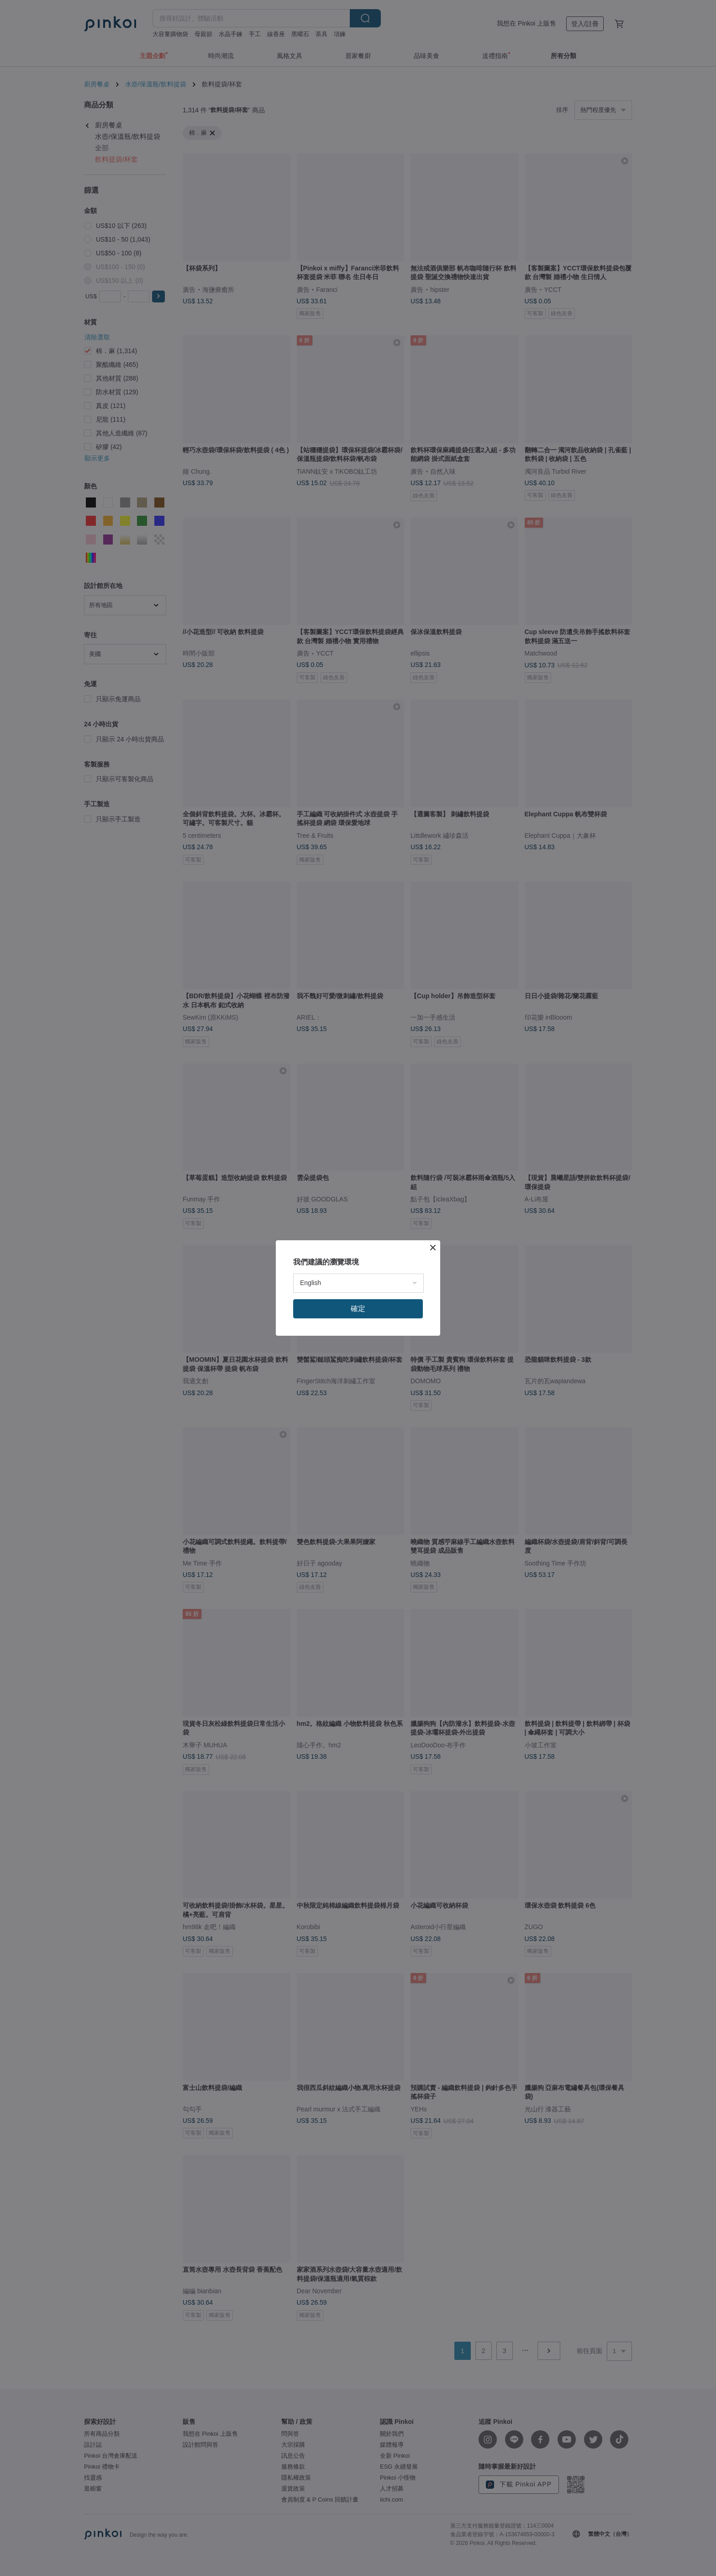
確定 (358, 1308)
